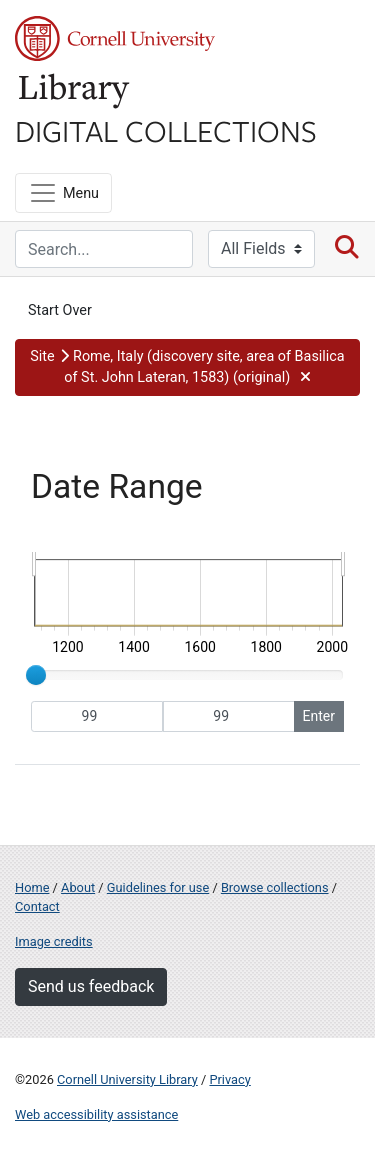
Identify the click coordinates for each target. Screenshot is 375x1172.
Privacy (229, 1079)
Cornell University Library (127, 1079)
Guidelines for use (158, 887)
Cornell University (115, 38)
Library (75, 91)
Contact (37, 906)
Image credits (54, 941)
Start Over (60, 310)
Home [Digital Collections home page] (32, 887)
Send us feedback (91, 986)
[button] (187, 367)
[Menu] (63, 193)
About (78, 887)
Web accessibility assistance (96, 1114)
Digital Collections (166, 130)
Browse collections (275, 887)
